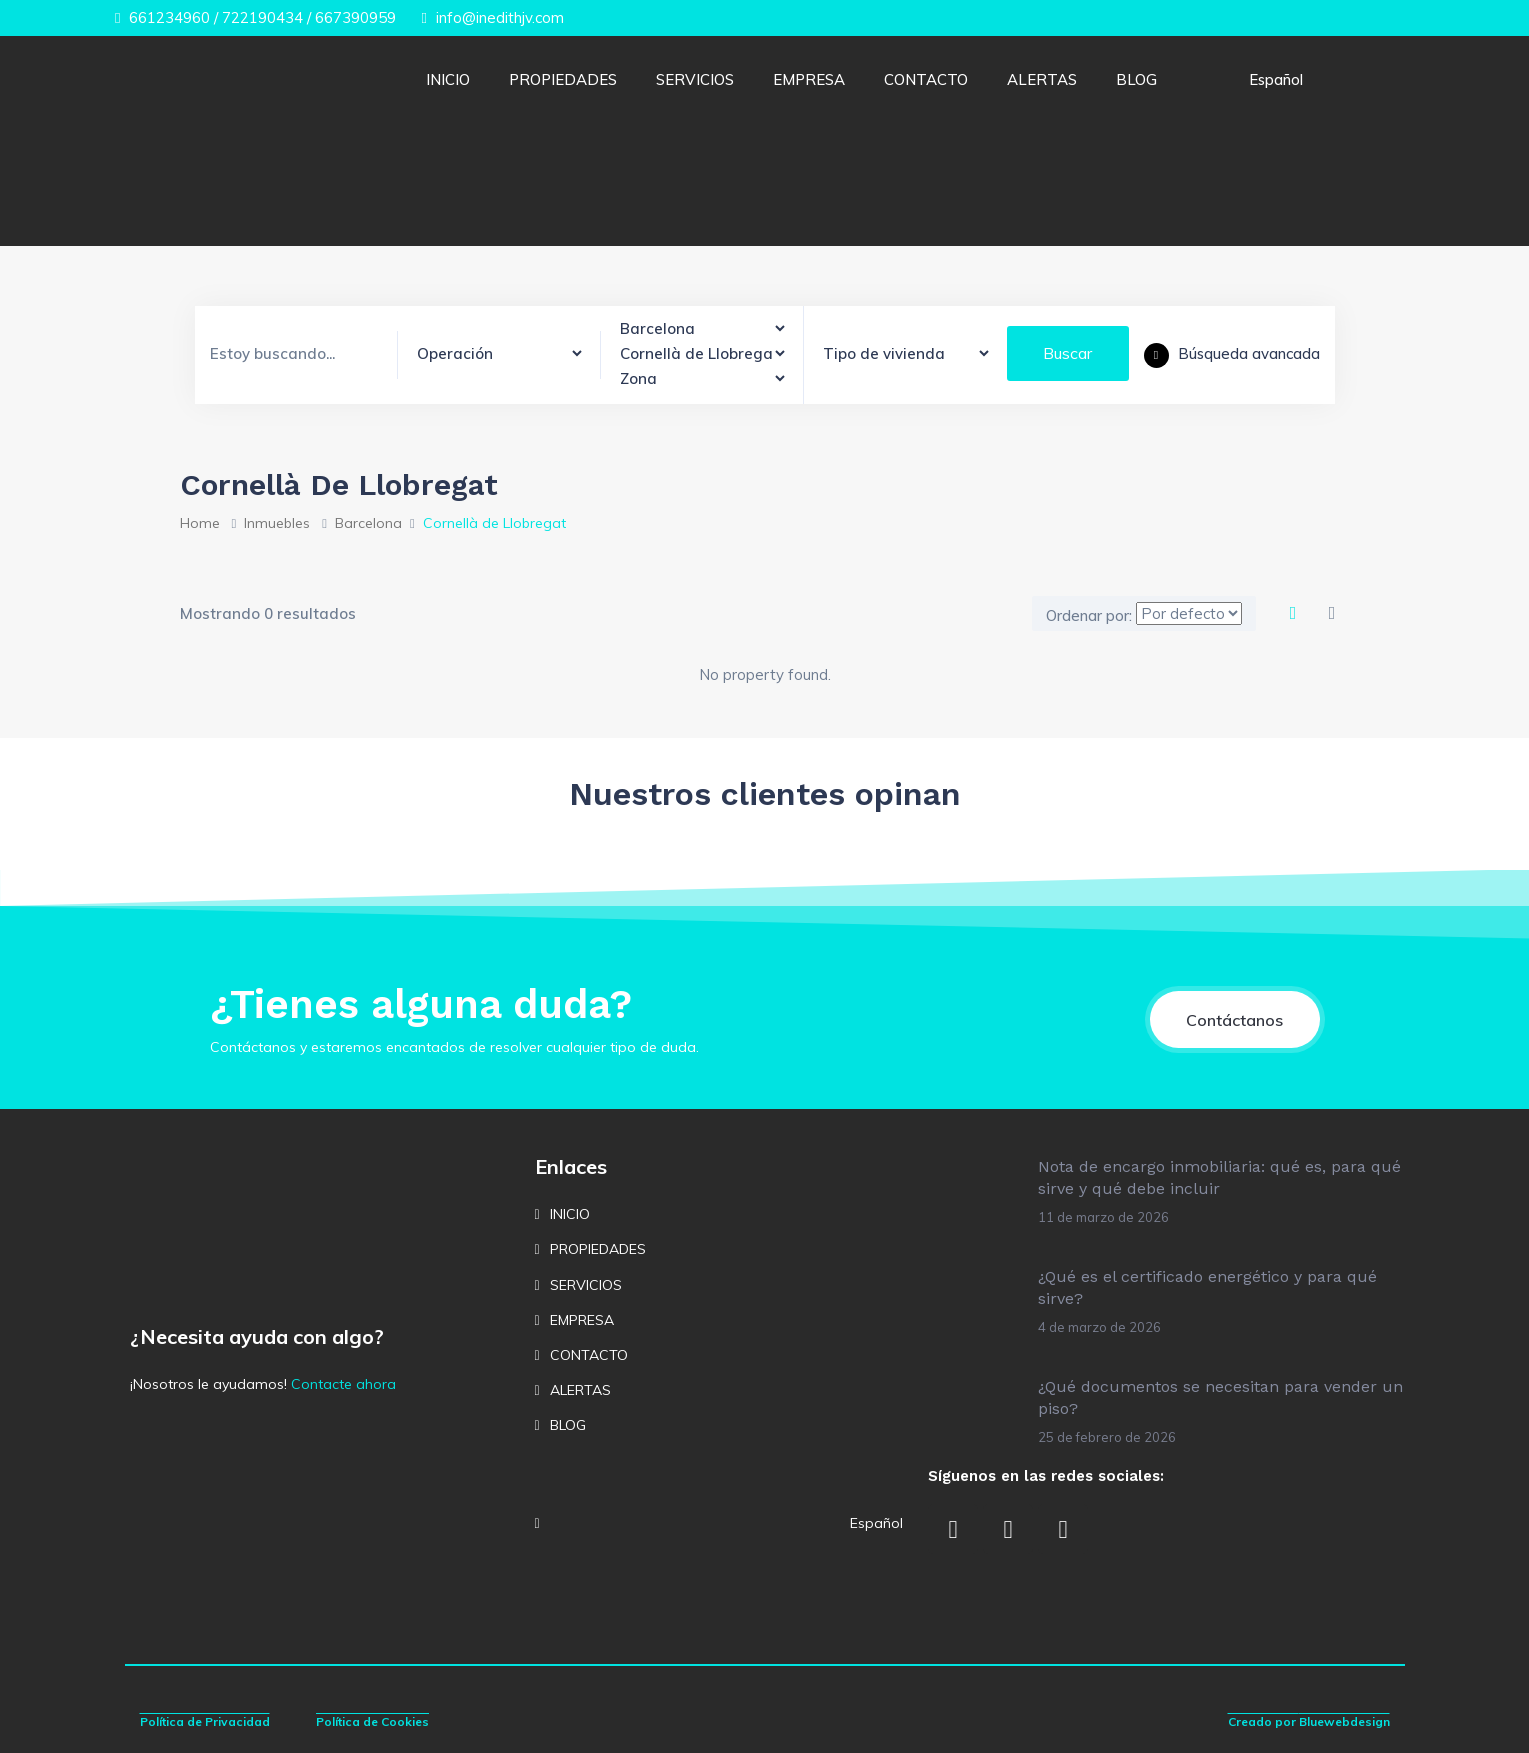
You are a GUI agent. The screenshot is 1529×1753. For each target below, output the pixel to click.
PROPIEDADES (563, 79)
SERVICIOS (695, 79)
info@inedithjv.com (492, 17)
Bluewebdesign (1344, 1721)
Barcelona (368, 523)
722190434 (262, 17)
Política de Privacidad (205, 1721)
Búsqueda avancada (1232, 353)
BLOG (1136, 79)
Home (200, 523)
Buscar (1067, 353)
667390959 (355, 17)
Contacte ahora (343, 1384)
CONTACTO (926, 79)
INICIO (448, 79)
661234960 (162, 17)
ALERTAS (1042, 79)
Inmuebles (277, 523)
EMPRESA (809, 79)
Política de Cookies (372, 1721)
